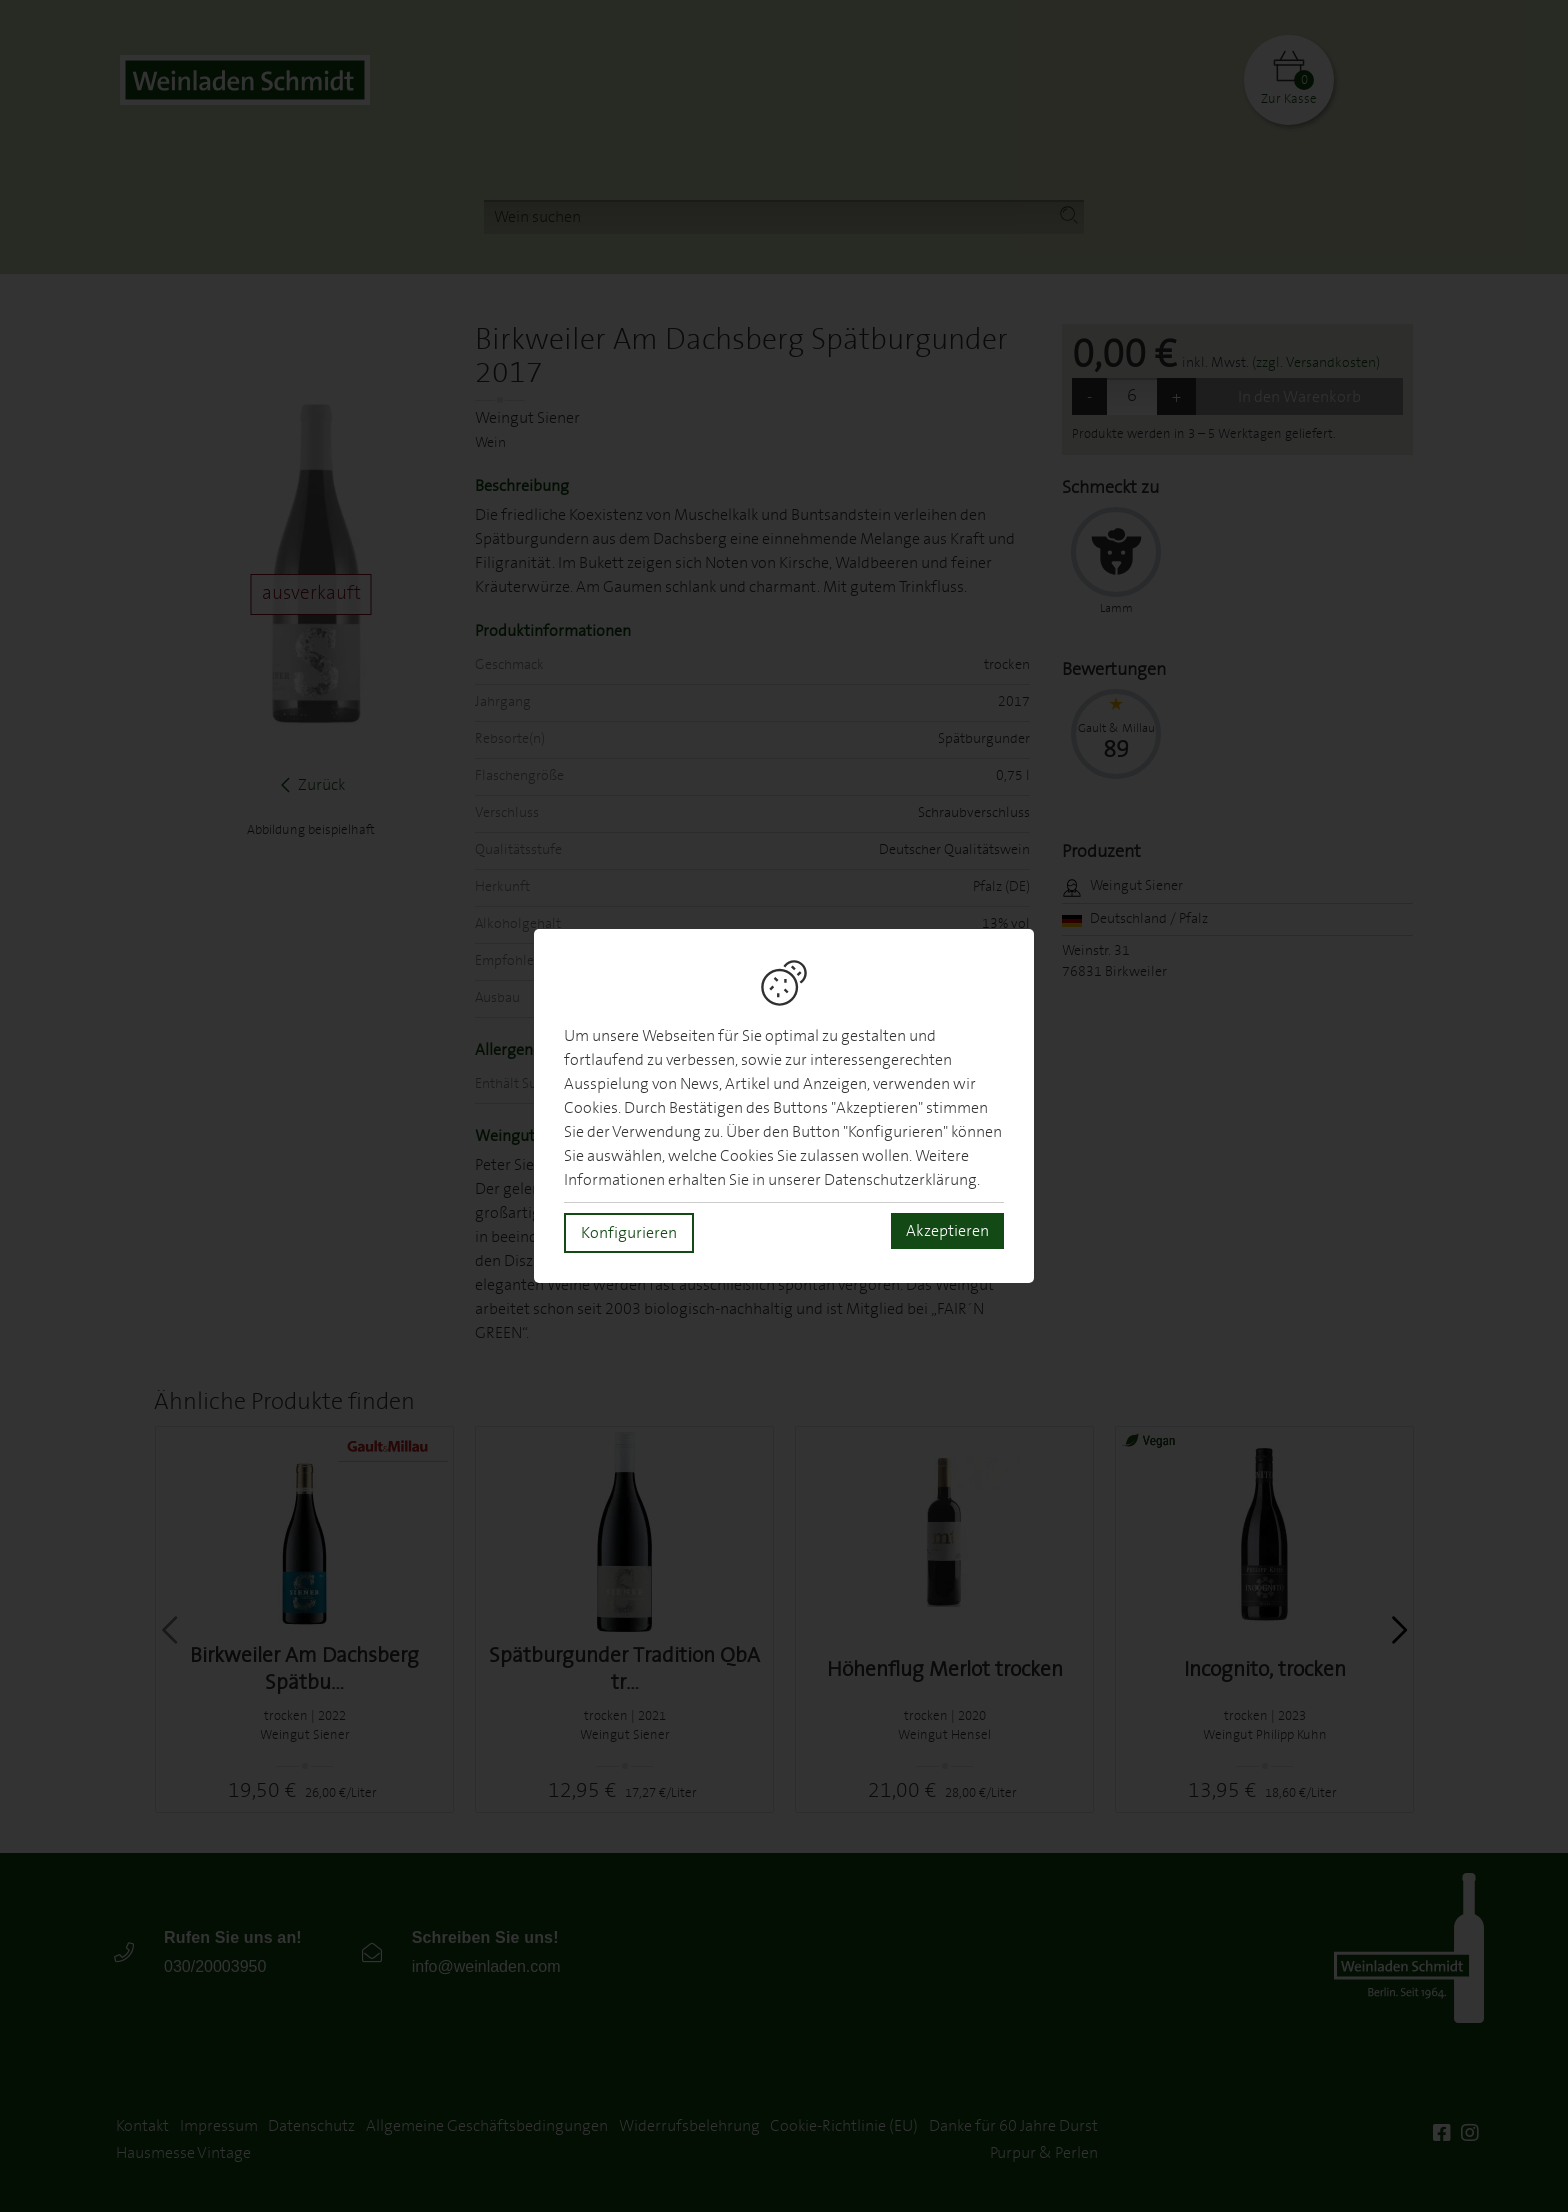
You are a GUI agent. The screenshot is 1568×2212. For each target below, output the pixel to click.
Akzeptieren (947, 1231)
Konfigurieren (629, 1233)
